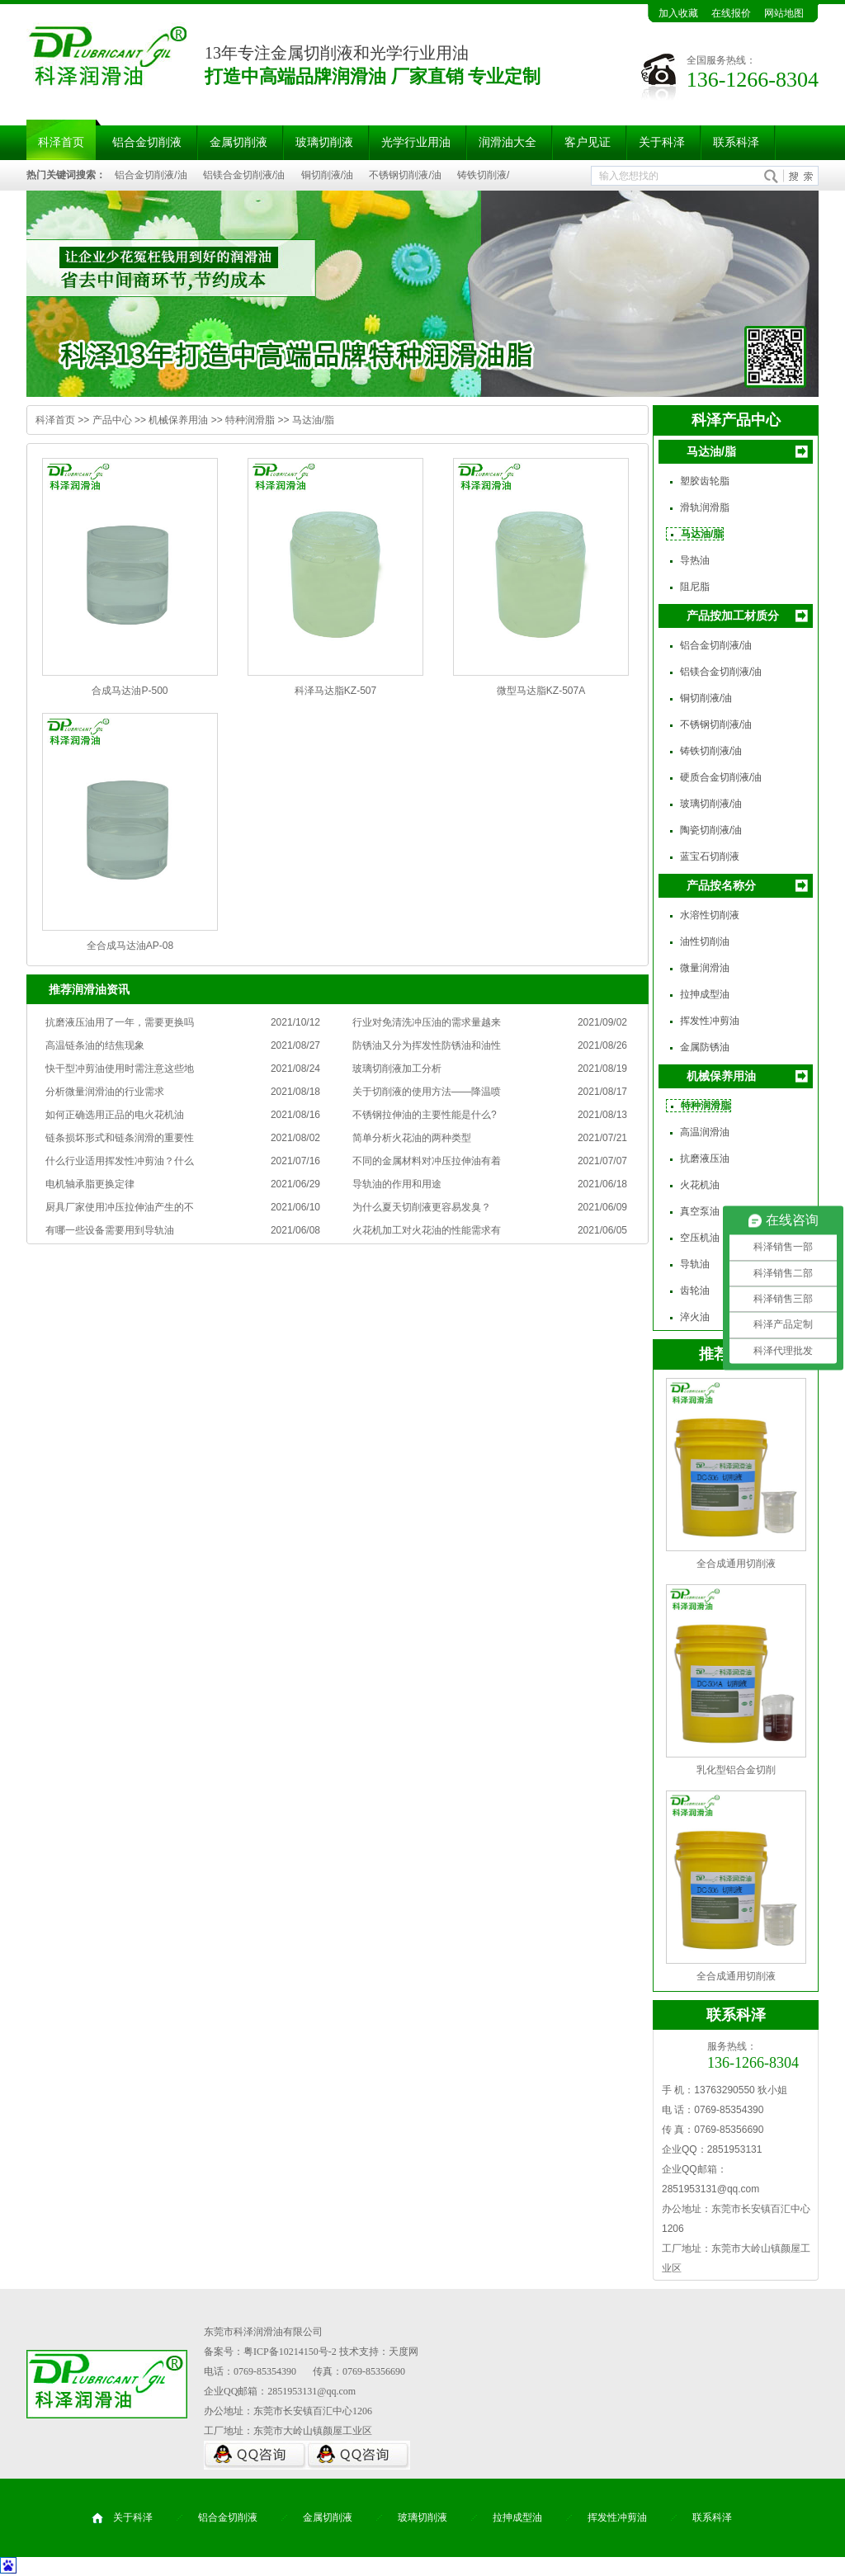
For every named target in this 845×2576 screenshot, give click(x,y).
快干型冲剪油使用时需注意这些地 (119, 1068)
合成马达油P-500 (130, 690)
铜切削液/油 (327, 175)
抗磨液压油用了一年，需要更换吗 (119, 1022)
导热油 (695, 560)
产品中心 (112, 420)
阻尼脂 (695, 586)
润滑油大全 (507, 142)
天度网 (403, 2351)
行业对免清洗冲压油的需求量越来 (426, 1022)
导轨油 (695, 1264)
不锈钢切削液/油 (405, 175)
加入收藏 (678, 13)
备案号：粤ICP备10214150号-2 (270, 2351)
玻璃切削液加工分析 (396, 1068)
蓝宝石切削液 (709, 856)
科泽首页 (61, 142)
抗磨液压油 (704, 1158)
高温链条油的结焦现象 (94, 1045)
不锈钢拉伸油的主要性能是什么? (424, 1115)
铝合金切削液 (147, 142)
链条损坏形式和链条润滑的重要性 (119, 1138)
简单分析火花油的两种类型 (411, 1138)
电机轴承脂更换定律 (90, 1184)
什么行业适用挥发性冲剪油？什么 (119, 1161)
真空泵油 (700, 1211)
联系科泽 (736, 142)
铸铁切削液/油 (711, 751)
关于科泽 (662, 142)
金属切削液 (238, 142)
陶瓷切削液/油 (711, 830)
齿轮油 (695, 1290)
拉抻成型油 (704, 994)
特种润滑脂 (250, 420)
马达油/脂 (313, 420)
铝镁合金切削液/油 (244, 175)
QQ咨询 (255, 2455)
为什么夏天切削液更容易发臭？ (421, 1207)
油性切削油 (704, 941)
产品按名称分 (721, 885)
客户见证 (587, 142)
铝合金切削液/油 (150, 175)
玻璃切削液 (324, 142)
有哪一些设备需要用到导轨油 (109, 1230)
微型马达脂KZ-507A (541, 690)
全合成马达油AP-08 (130, 945)
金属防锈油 (704, 1047)
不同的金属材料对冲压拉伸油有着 (426, 1161)
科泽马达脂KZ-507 (335, 690)
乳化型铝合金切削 (736, 1770)
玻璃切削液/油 (711, 803)
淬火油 (695, 1317)
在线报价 (731, 13)
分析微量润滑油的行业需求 (104, 1091)
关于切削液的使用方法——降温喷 (426, 1091)
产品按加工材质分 (733, 615)
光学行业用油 (416, 142)
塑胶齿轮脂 (704, 481)
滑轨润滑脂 (704, 507)
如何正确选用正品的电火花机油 (114, 1115)
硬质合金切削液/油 (721, 777)
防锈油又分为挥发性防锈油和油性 (426, 1045)
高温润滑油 (704, 1132)
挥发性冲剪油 (709, 1020)
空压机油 (700, 1237)
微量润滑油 (704, 968)
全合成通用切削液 (736, 1563)
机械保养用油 (178, 420)
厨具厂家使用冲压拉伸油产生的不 (119, 1207)
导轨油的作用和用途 (396, 1184)
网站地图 (784, 13)
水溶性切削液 (709, 915)
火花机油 (700, 1185)
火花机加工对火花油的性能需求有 (426, 1230)
